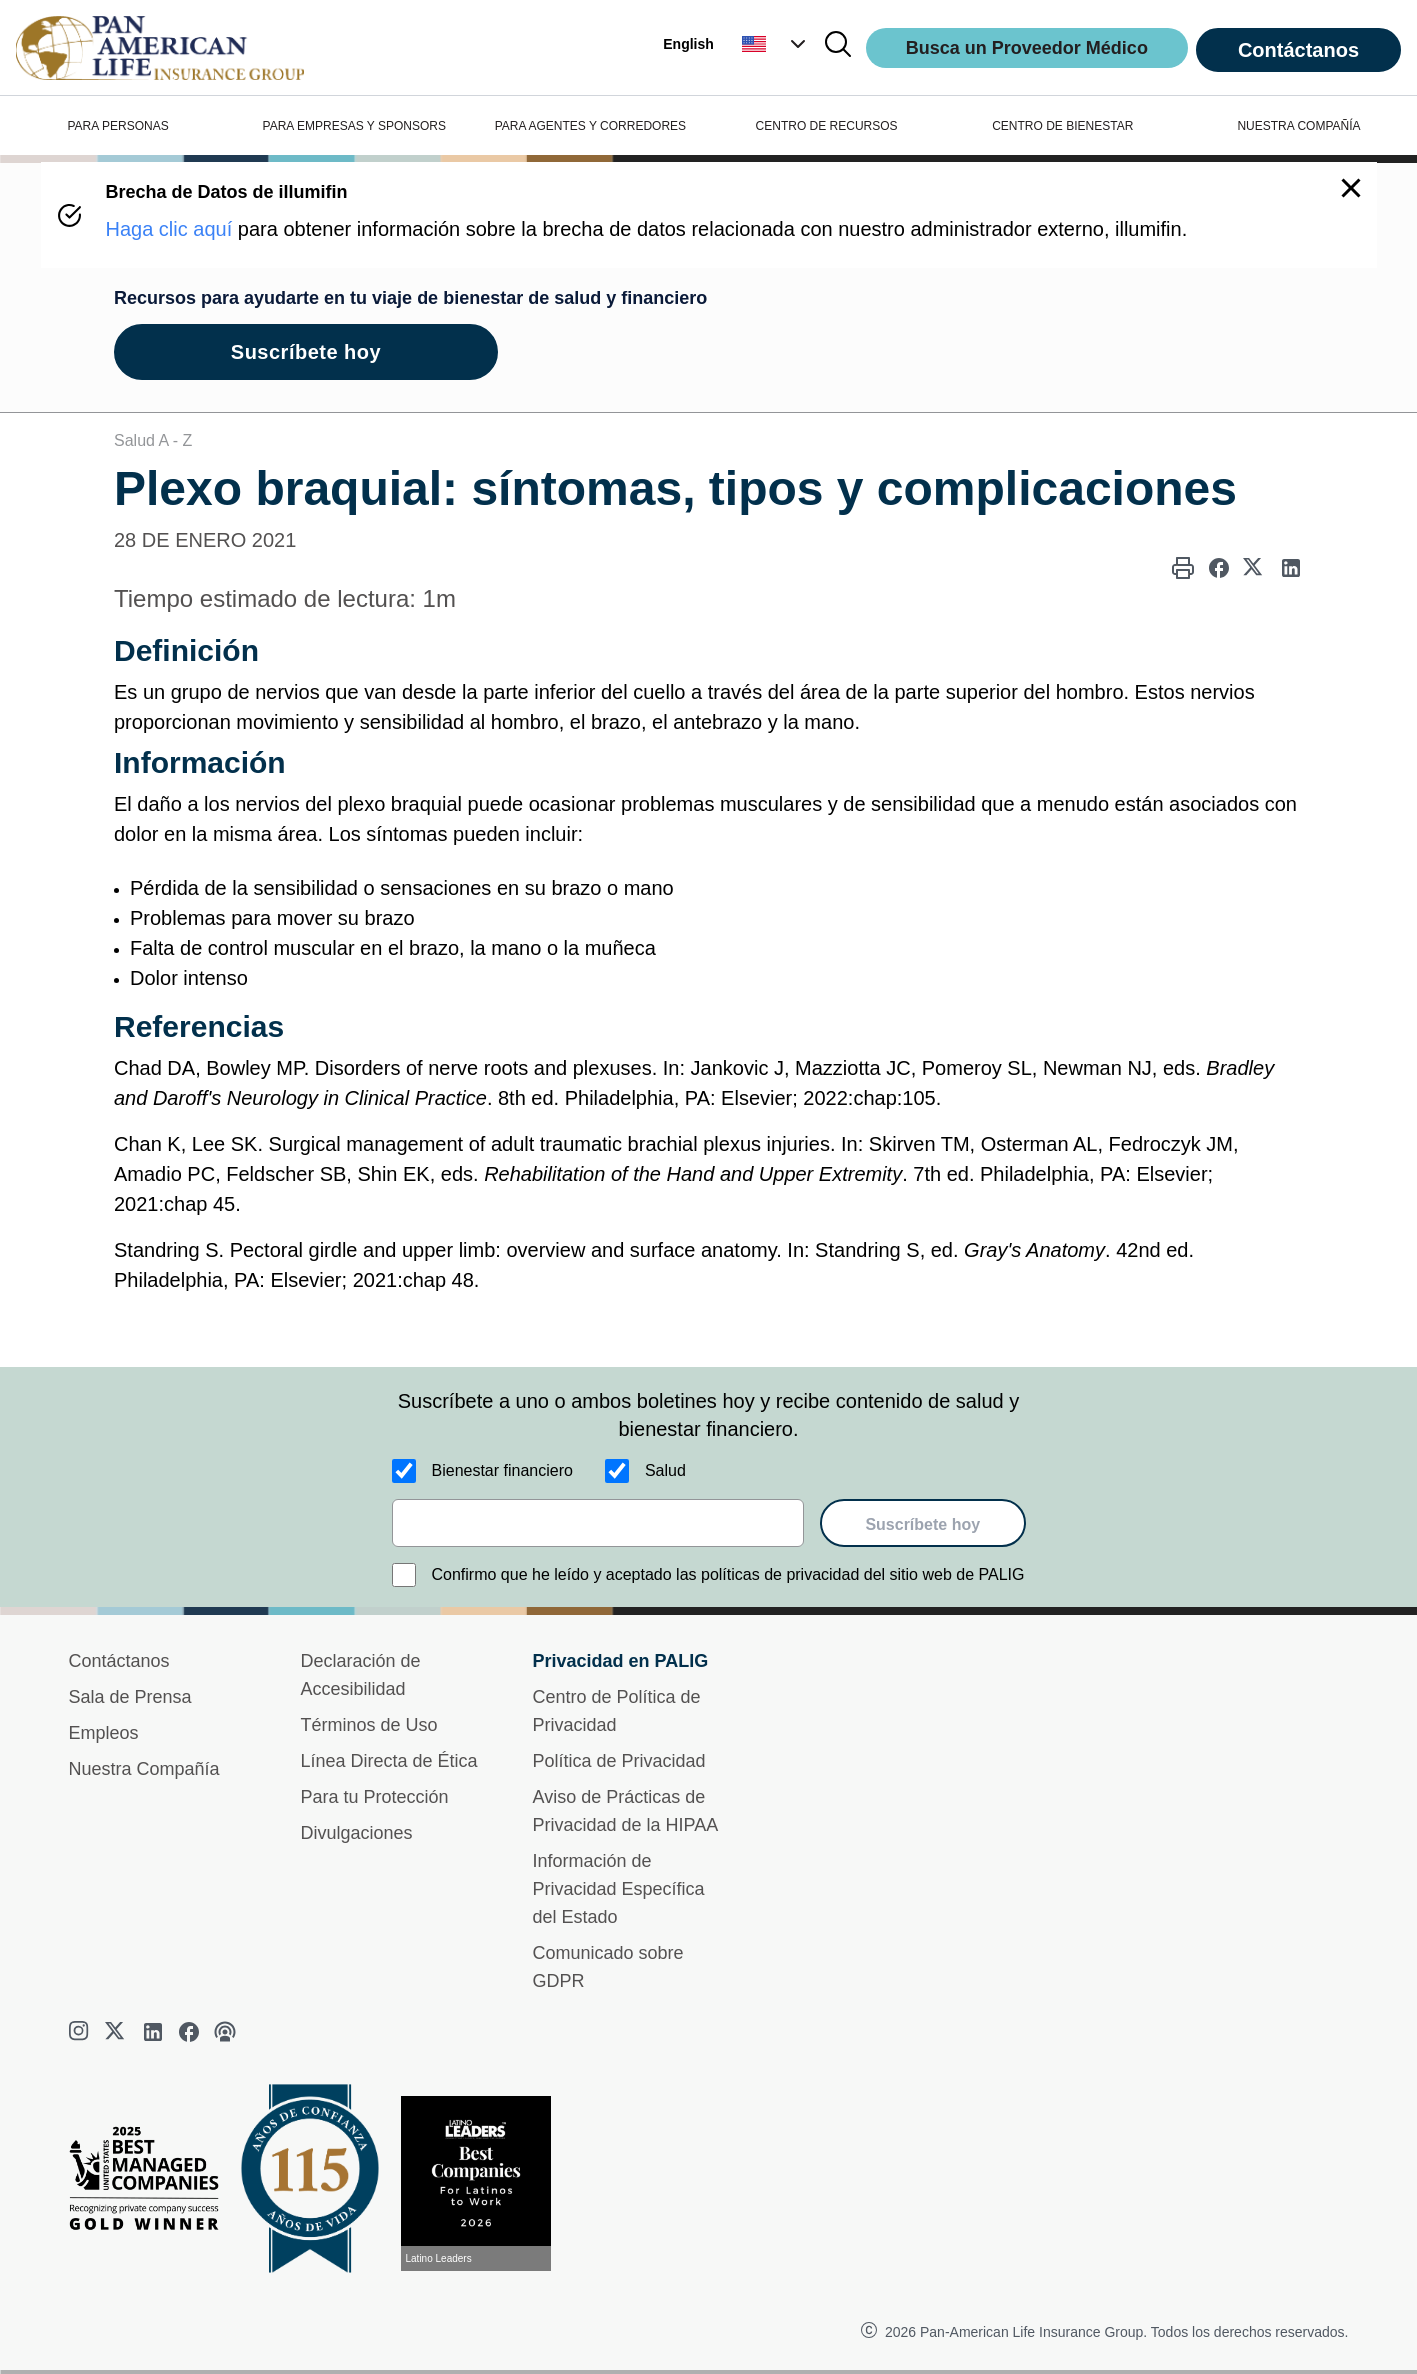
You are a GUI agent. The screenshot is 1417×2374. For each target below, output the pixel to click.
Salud (665, 1470)
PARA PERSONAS (118, 126)
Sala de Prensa (130, 1697)
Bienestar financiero (502, 1470)
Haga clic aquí (169, 229)
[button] (776, 44)
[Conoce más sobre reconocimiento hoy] (484, 2183)
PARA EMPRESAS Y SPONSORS (354, 126)
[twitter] (117, 2032)
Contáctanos (1298, 50)
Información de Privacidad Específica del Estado (619, 1889)
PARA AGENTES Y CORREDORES (590, 126)
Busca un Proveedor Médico (1027, 48)
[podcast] (225, 2032)
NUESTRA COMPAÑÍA (1298, 126)
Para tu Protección (375, 1797)
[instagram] (81, 2032)
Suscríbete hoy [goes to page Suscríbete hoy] (306, 352)
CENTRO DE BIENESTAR (1062, 126)
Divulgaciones (357, 1833)
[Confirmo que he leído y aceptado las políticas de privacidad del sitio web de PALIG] (404, 1575)
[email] (598, 1523)
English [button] (688, 44)
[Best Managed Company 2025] (152, 2183)
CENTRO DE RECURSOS (827, 126)
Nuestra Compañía (144, 1769)
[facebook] (189, 2032)
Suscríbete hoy (922, 1524)
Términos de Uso (369, 1725)
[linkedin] (153, 2032)
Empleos (104, 1733)
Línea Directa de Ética (389, 1761)
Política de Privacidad (619, 1761)
